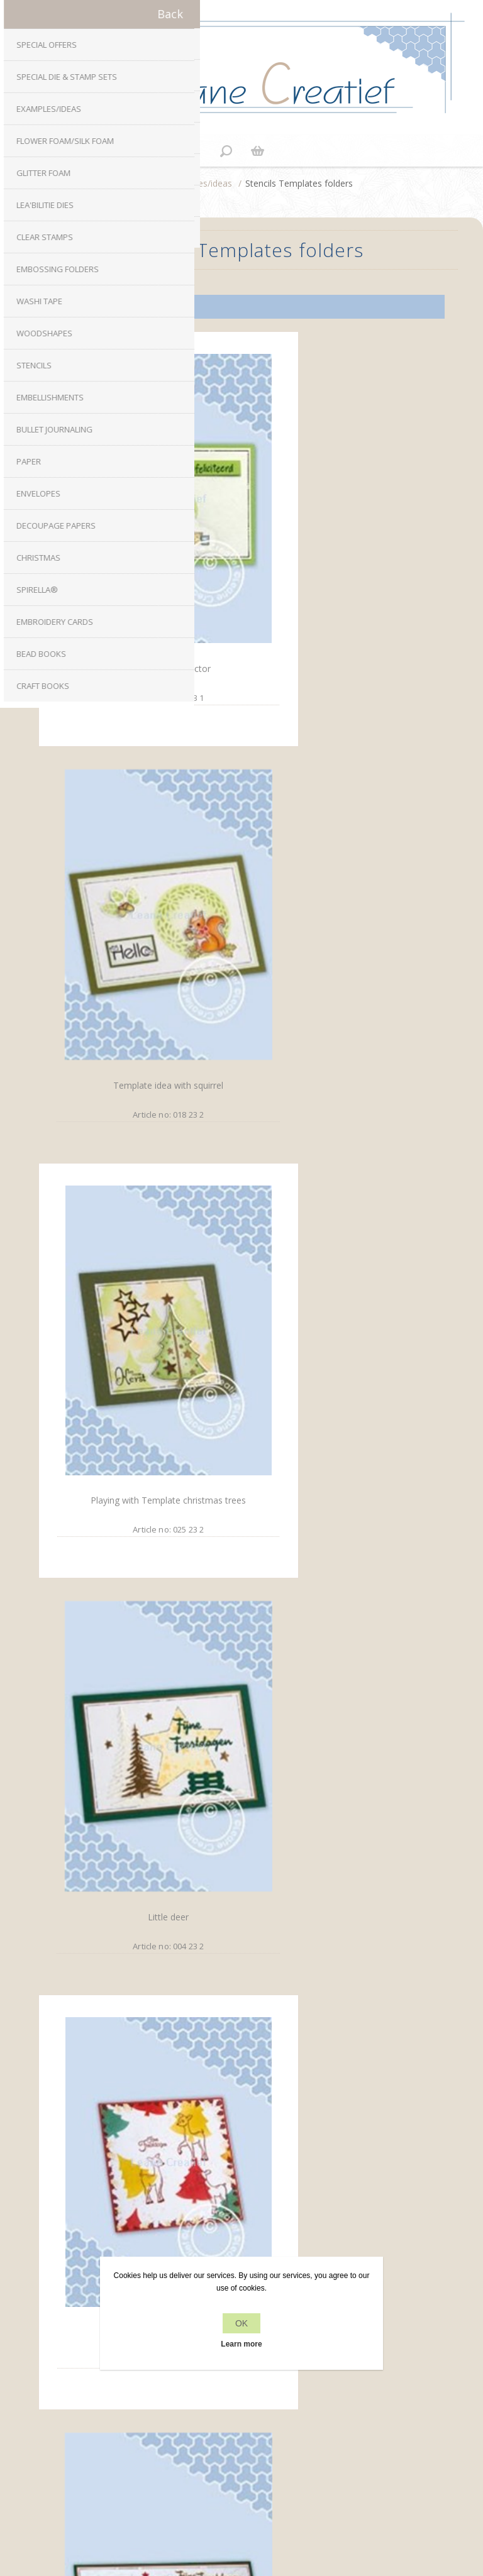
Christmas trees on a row (337, 1263)
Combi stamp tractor (138, 589)
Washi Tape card (337, 1599)
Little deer (336, 926)
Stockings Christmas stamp (137, 1598)
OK (241, 2323)
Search (241, 2446)
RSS (254, 2132)
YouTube (278, 2132)
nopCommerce (262, 2484)
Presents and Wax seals (137, 1934)
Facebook (204, 2132)
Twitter (229, 2132)
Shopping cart (257, 151)
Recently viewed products (242, 2422)
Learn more (241, 2344)
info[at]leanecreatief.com (242, 2184)
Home (142, 183)
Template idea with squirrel (337, 590)
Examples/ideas (200, 183)
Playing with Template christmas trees (138, 925)
